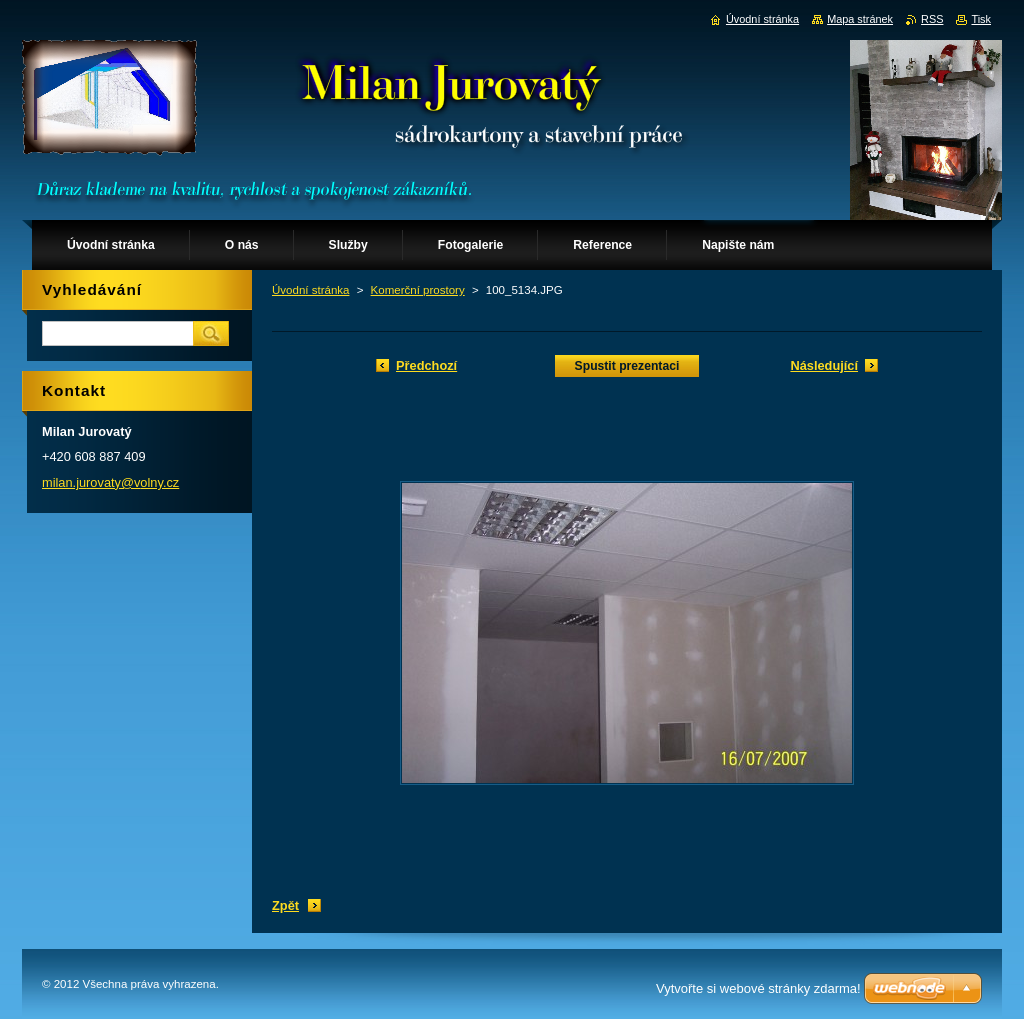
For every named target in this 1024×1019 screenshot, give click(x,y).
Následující (824, 365)
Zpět (285, 905)
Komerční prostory (418, 290)
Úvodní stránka (310, 290)
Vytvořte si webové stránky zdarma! (758, 988)
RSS (932, 19)
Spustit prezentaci (627, 366)
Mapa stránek (860, 19)
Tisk (981, 19)
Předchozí (426, 365)
